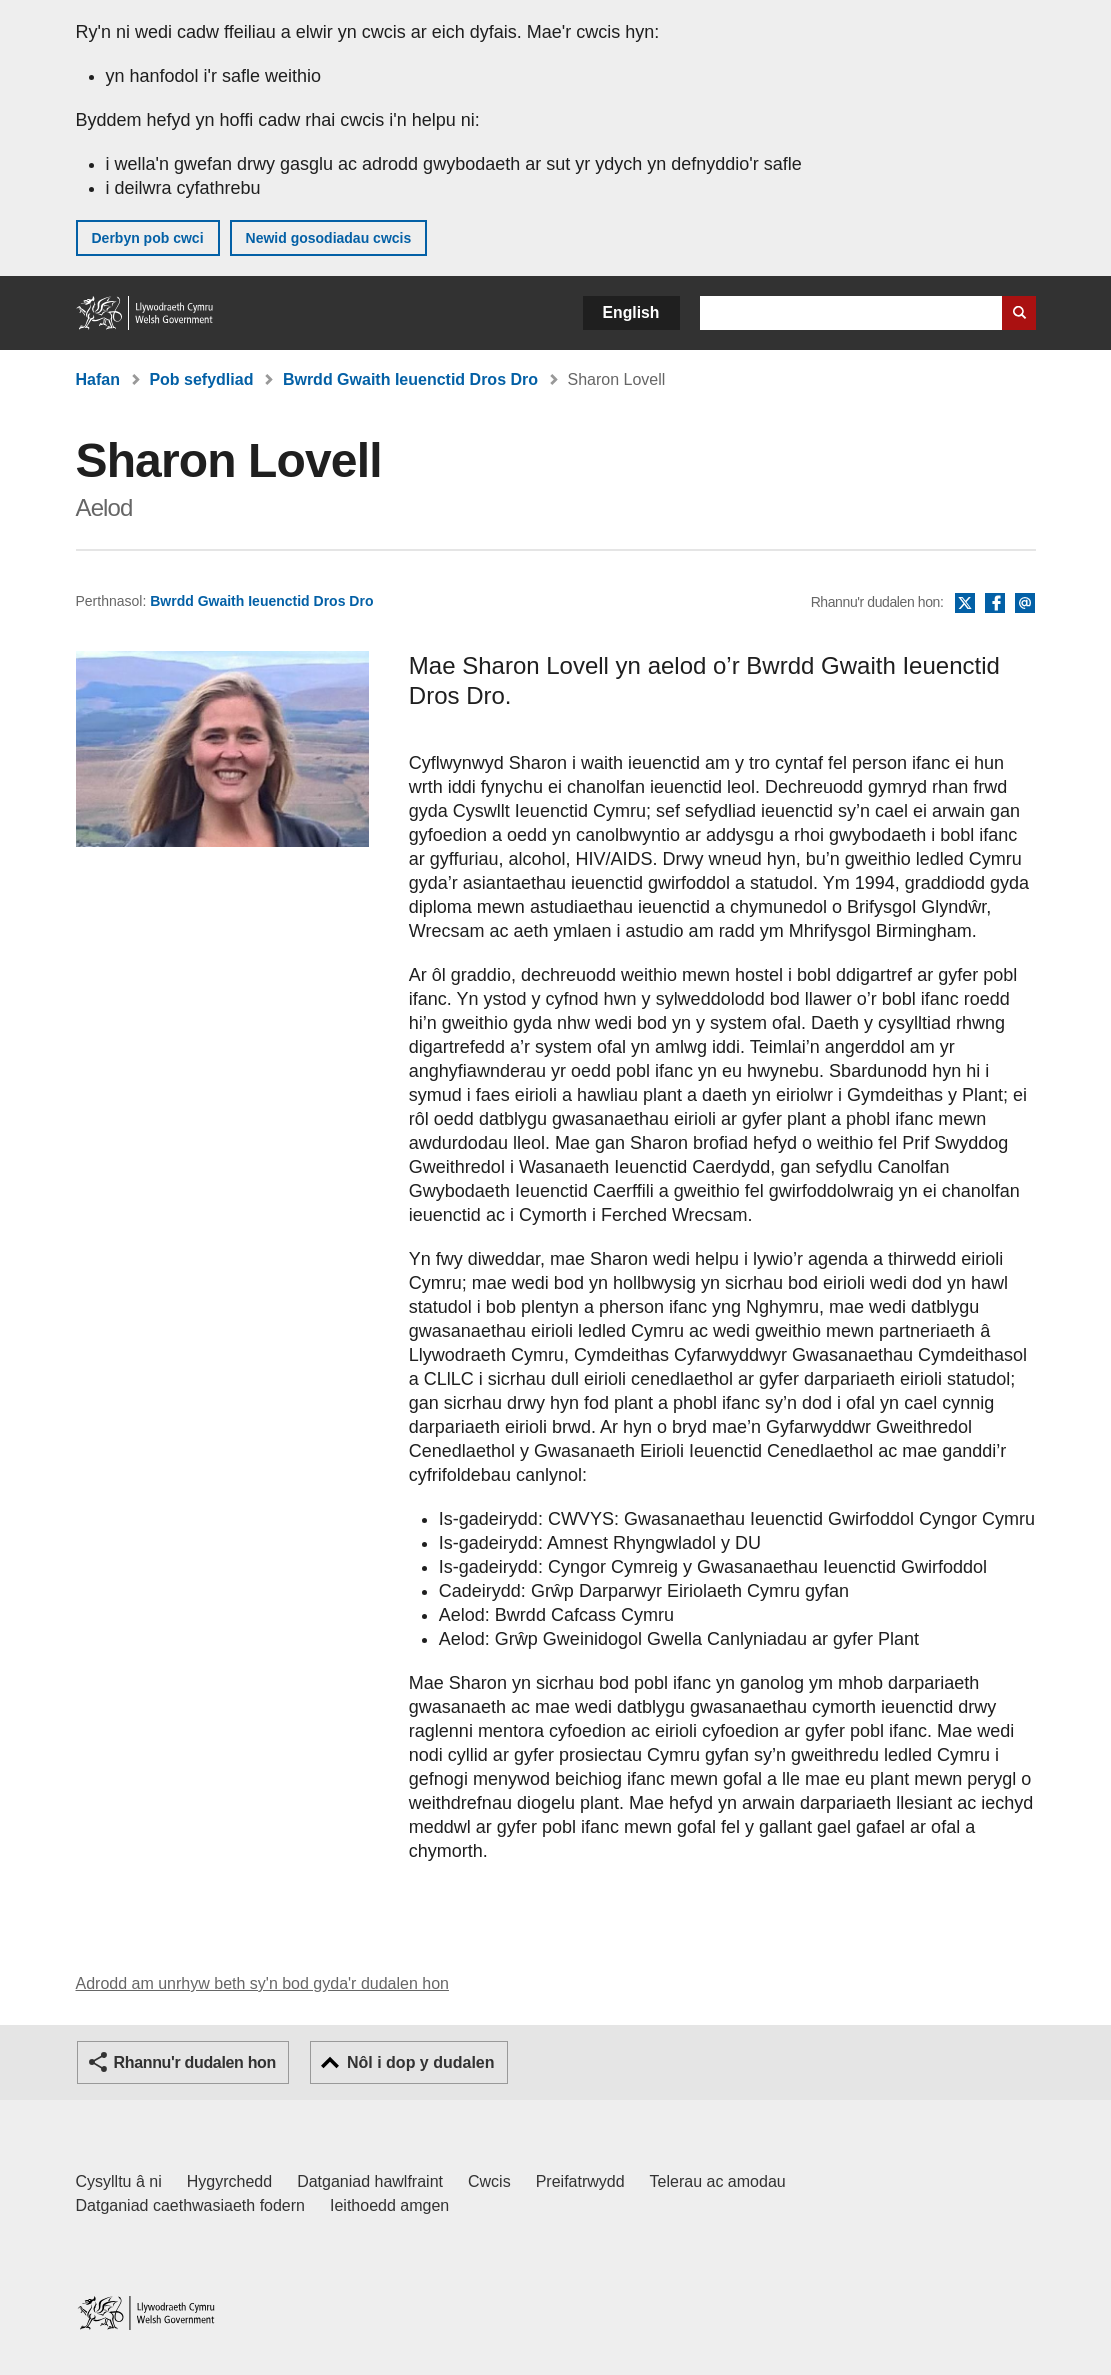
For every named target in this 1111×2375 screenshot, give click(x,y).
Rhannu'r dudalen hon (195, 2062)
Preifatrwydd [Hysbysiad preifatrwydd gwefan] (580, 2181)
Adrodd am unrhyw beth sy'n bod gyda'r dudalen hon (262, 1983)
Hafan (98, 379)
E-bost (1025, 604)
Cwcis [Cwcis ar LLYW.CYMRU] (489, 2181)
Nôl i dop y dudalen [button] (421, 2062)
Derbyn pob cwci (148, 238)
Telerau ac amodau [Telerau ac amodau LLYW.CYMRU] (718, 2181)
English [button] (631, 312)
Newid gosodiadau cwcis (329, 238)
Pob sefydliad (201, 379)
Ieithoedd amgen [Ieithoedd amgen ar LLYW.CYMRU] (389, 2205)
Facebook (995, 604)
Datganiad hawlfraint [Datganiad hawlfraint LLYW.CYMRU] (370, 2181)
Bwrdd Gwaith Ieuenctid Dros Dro (410, 379)
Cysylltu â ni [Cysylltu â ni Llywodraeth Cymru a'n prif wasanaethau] (119, 2181)
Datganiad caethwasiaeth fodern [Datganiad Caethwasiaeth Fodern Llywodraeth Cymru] (191, 2205)
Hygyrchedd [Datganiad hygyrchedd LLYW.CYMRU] (229, 2181)
